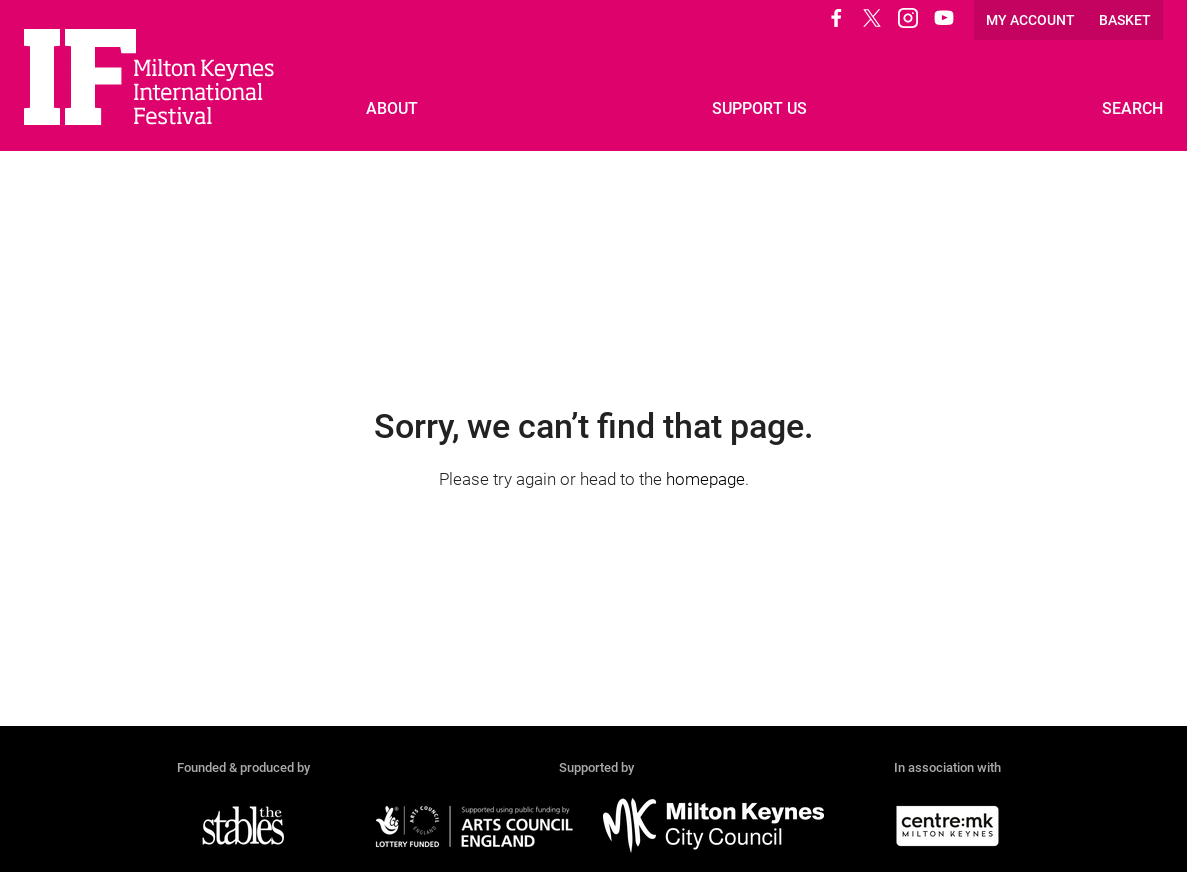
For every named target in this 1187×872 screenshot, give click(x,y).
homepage (705, 479)
